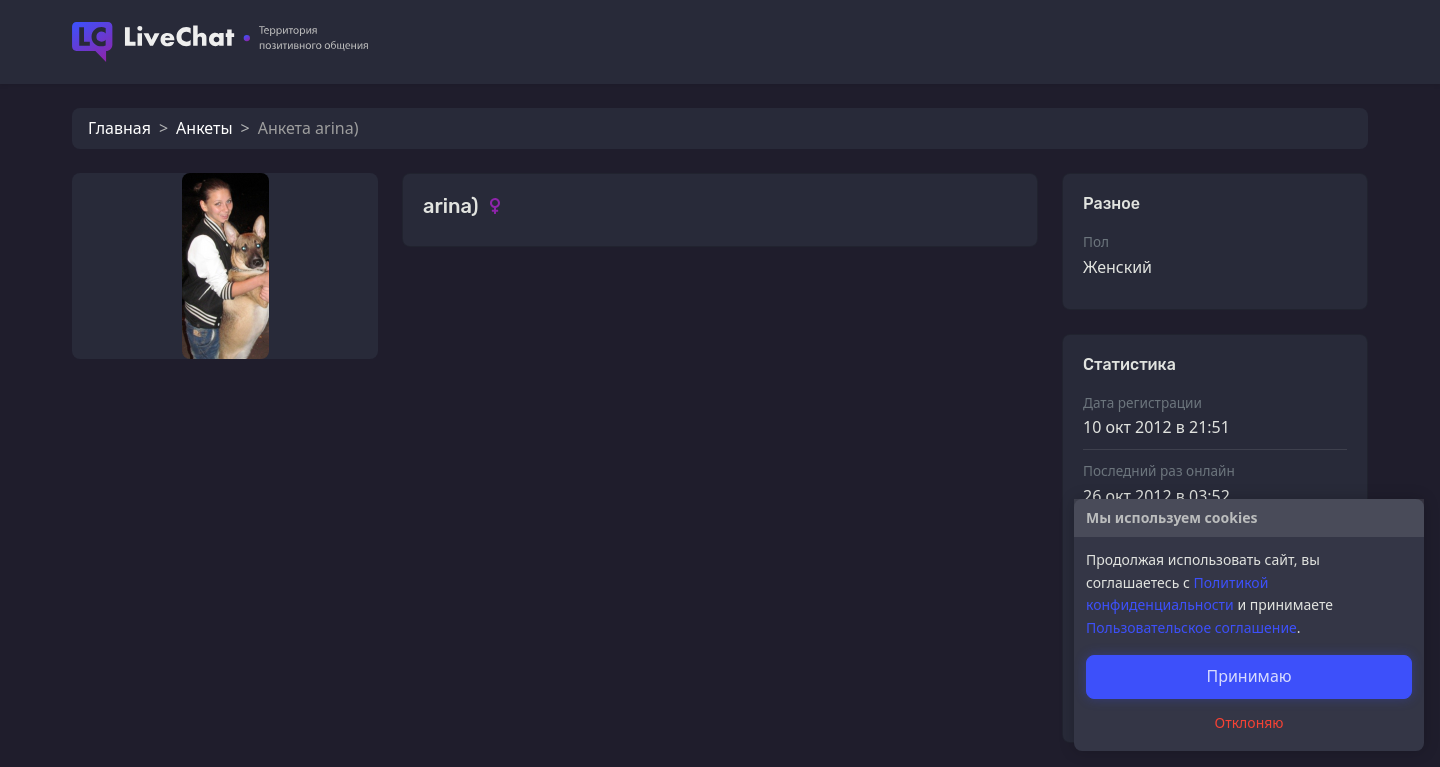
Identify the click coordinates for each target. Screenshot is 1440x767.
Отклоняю (1249, 722)
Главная (119, 128)
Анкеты (204, 128)
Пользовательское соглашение (1191, 627)
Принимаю (1248, 676)
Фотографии (473, 304)
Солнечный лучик (537, 496)
